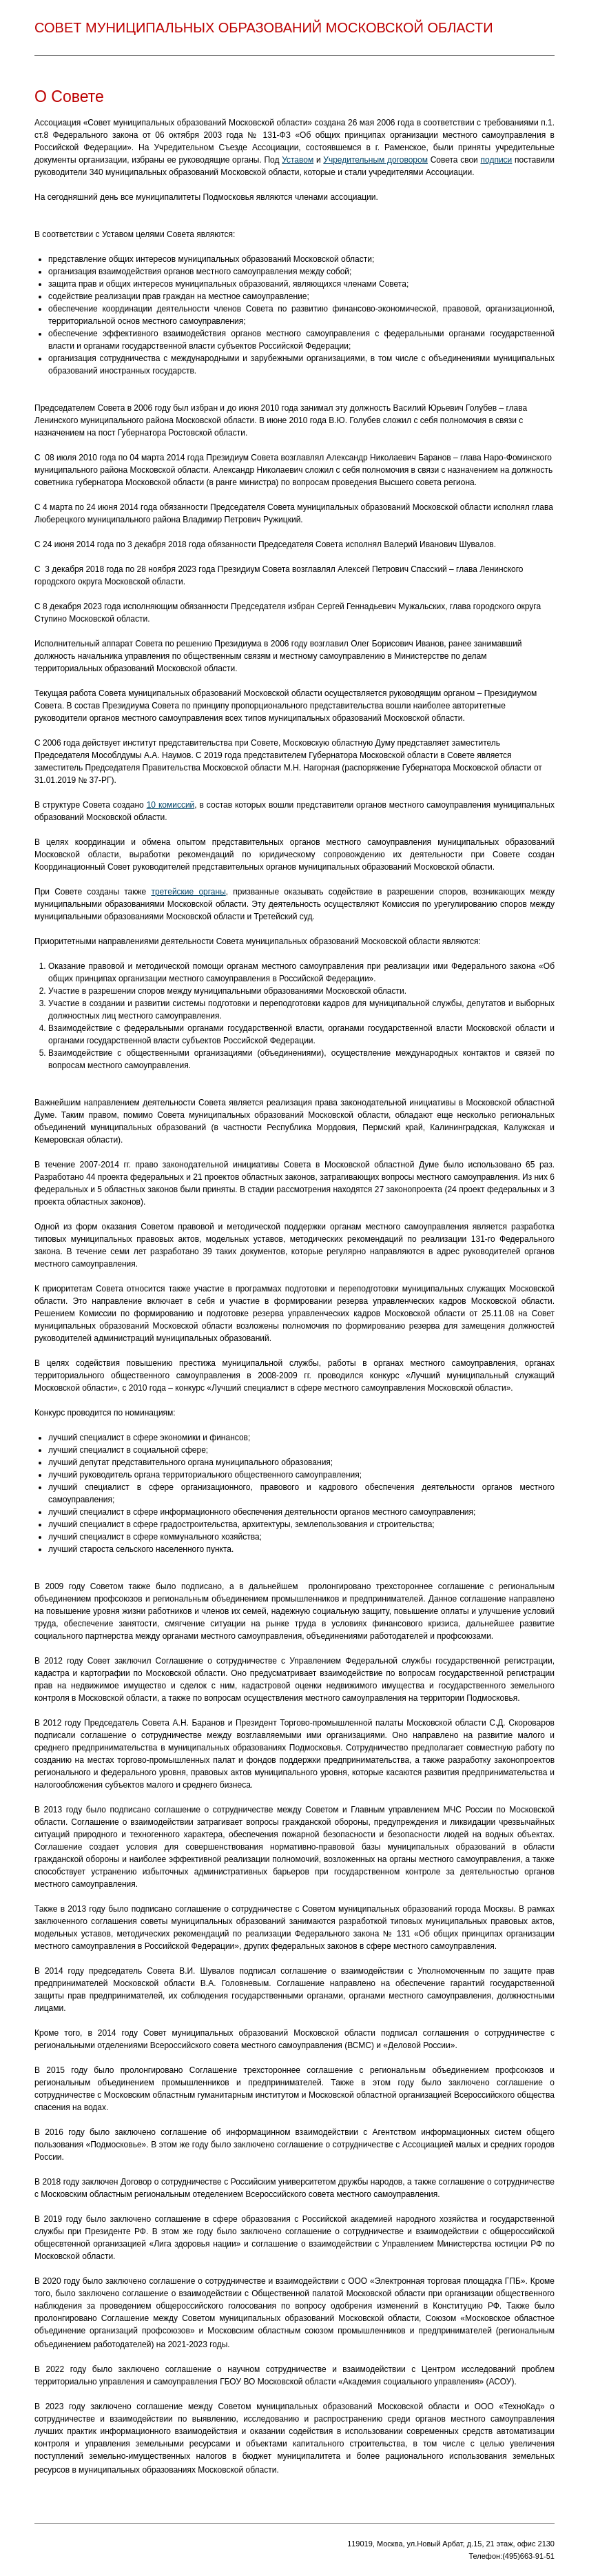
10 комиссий (171, 805)
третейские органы (188, 892)
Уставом (297, 160)
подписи (497, 160)
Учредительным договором (375, 160)
